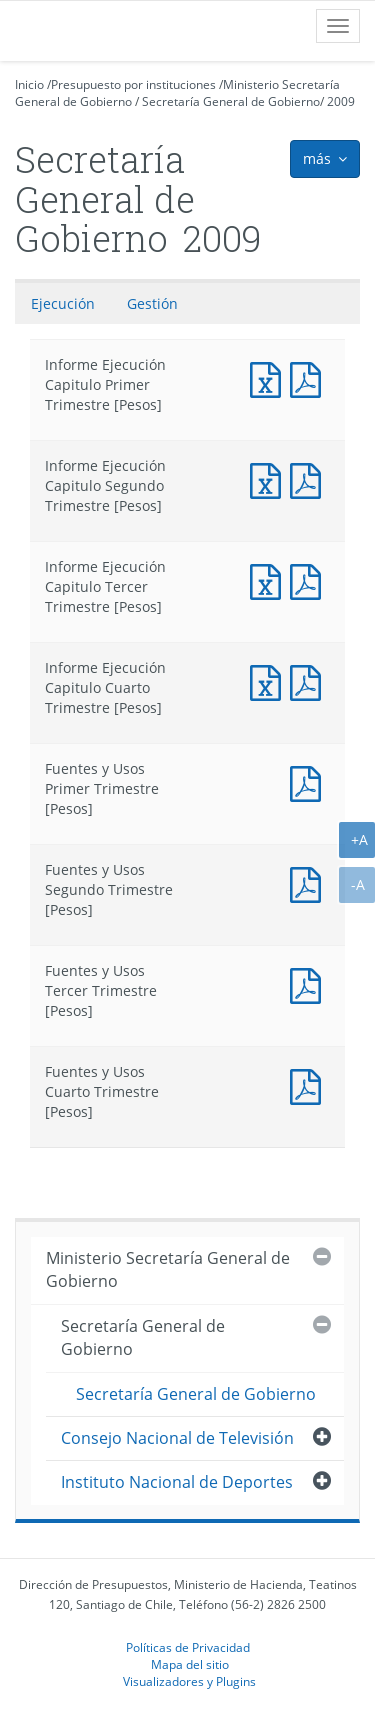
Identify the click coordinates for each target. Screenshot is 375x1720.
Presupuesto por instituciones (133, 84)
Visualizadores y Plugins (189, 1681)
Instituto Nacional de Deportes (177, 1482)
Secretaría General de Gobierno (231, 101)
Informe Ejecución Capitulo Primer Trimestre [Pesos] (270, 377)
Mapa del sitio (190, 1664)
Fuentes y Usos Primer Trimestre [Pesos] (310, 781)
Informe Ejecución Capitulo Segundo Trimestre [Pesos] (270, 478)
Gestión (152, 303)
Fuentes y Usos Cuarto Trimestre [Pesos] (310, 1084)
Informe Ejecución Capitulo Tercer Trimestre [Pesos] (270, 579)
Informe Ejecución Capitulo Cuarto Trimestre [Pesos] (270, 680)
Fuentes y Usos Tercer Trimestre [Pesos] (310, 983)
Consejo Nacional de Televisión (177, 1438)
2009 (341, 101)
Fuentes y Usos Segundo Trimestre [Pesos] (310, 882)
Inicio (29, 84)
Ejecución (63, 303)
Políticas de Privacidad (188, 1647)
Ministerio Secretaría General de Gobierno (168, 1269)
